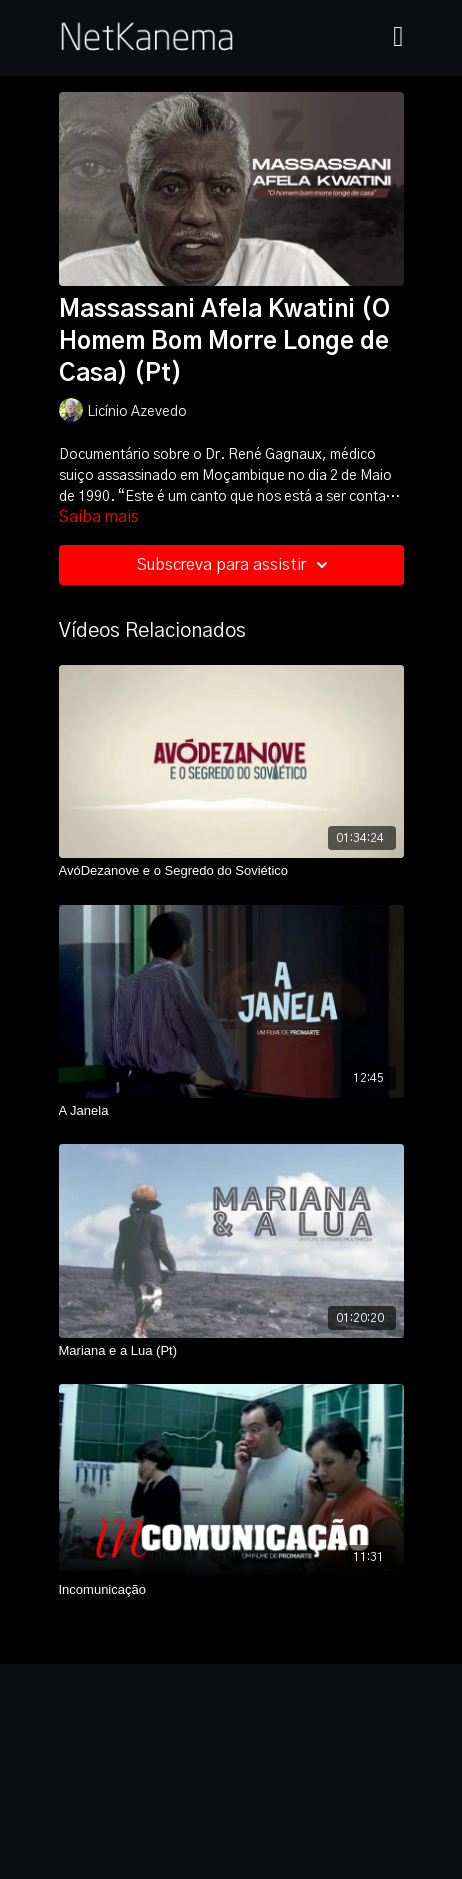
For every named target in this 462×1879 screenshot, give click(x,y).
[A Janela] (231, 1111)
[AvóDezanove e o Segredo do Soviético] (231, 871)
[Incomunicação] (231, 1590)
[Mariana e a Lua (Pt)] (231, 1351)
